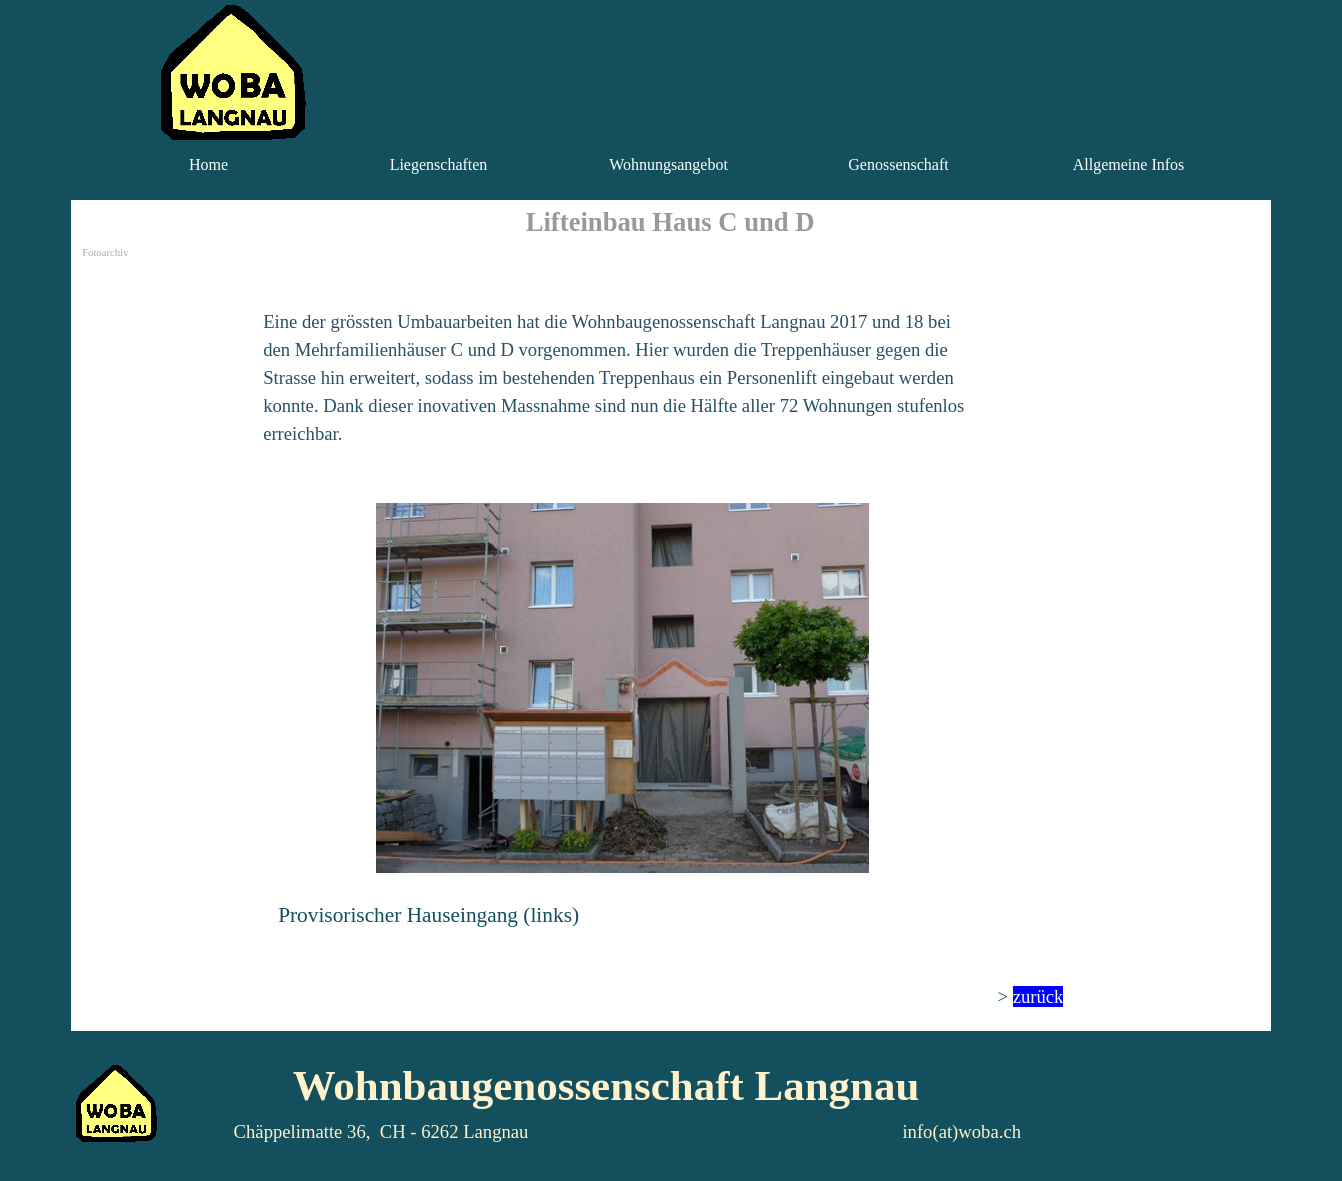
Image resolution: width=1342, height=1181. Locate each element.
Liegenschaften (439, 164)
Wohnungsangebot (668, 164)
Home (208, 164)
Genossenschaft (898, 164)
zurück (1038, 996)
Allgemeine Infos (1129, 164)
